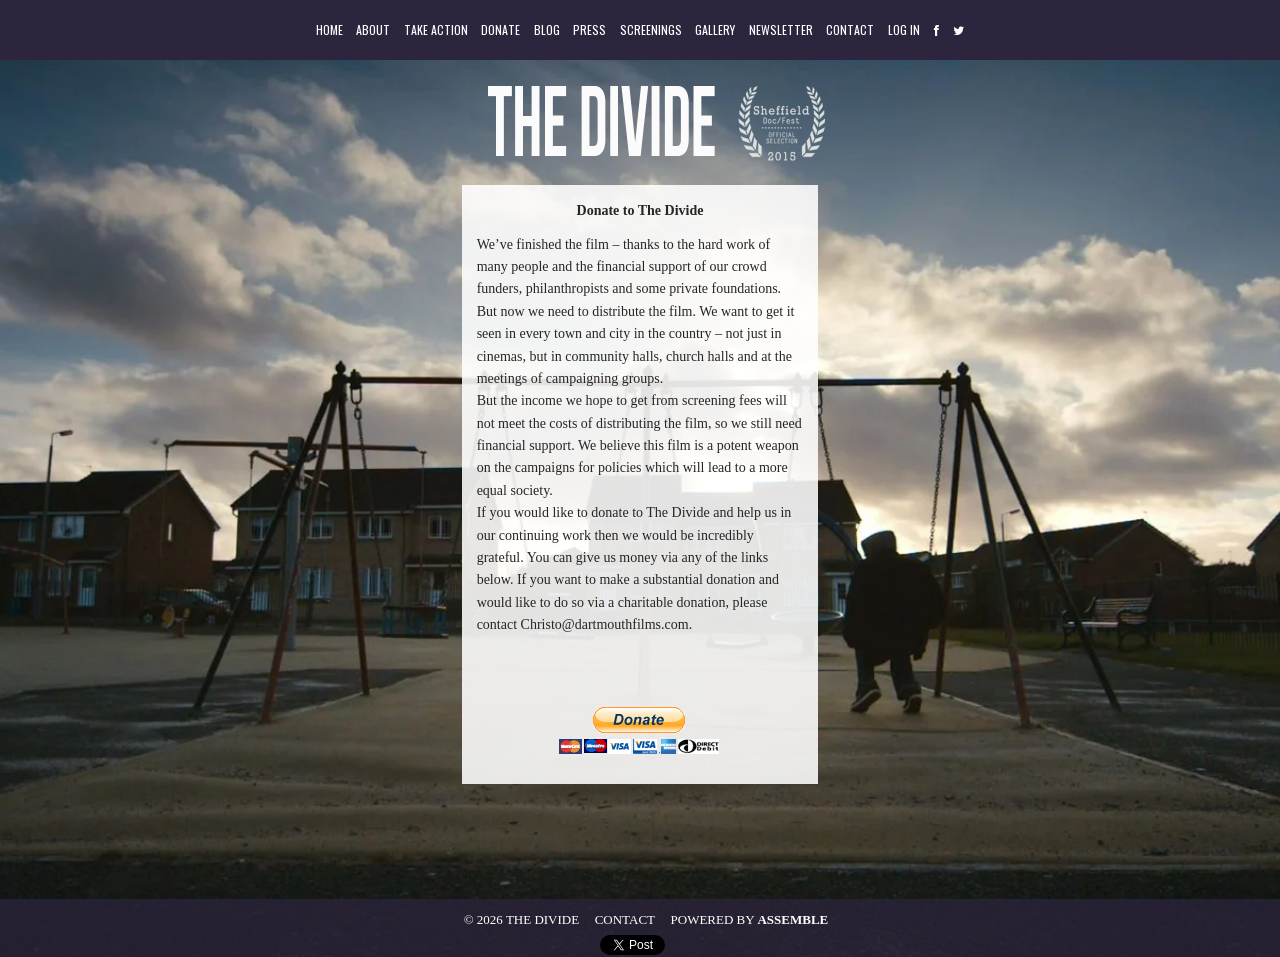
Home (329, 29)
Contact (850, 29)
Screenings (651, 29)
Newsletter (781, 29)
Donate (500, 29)
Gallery (715, 29)
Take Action (436, 29)
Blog (547, 29)
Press (589, 29)
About (373, 29)
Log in (904, 29)
